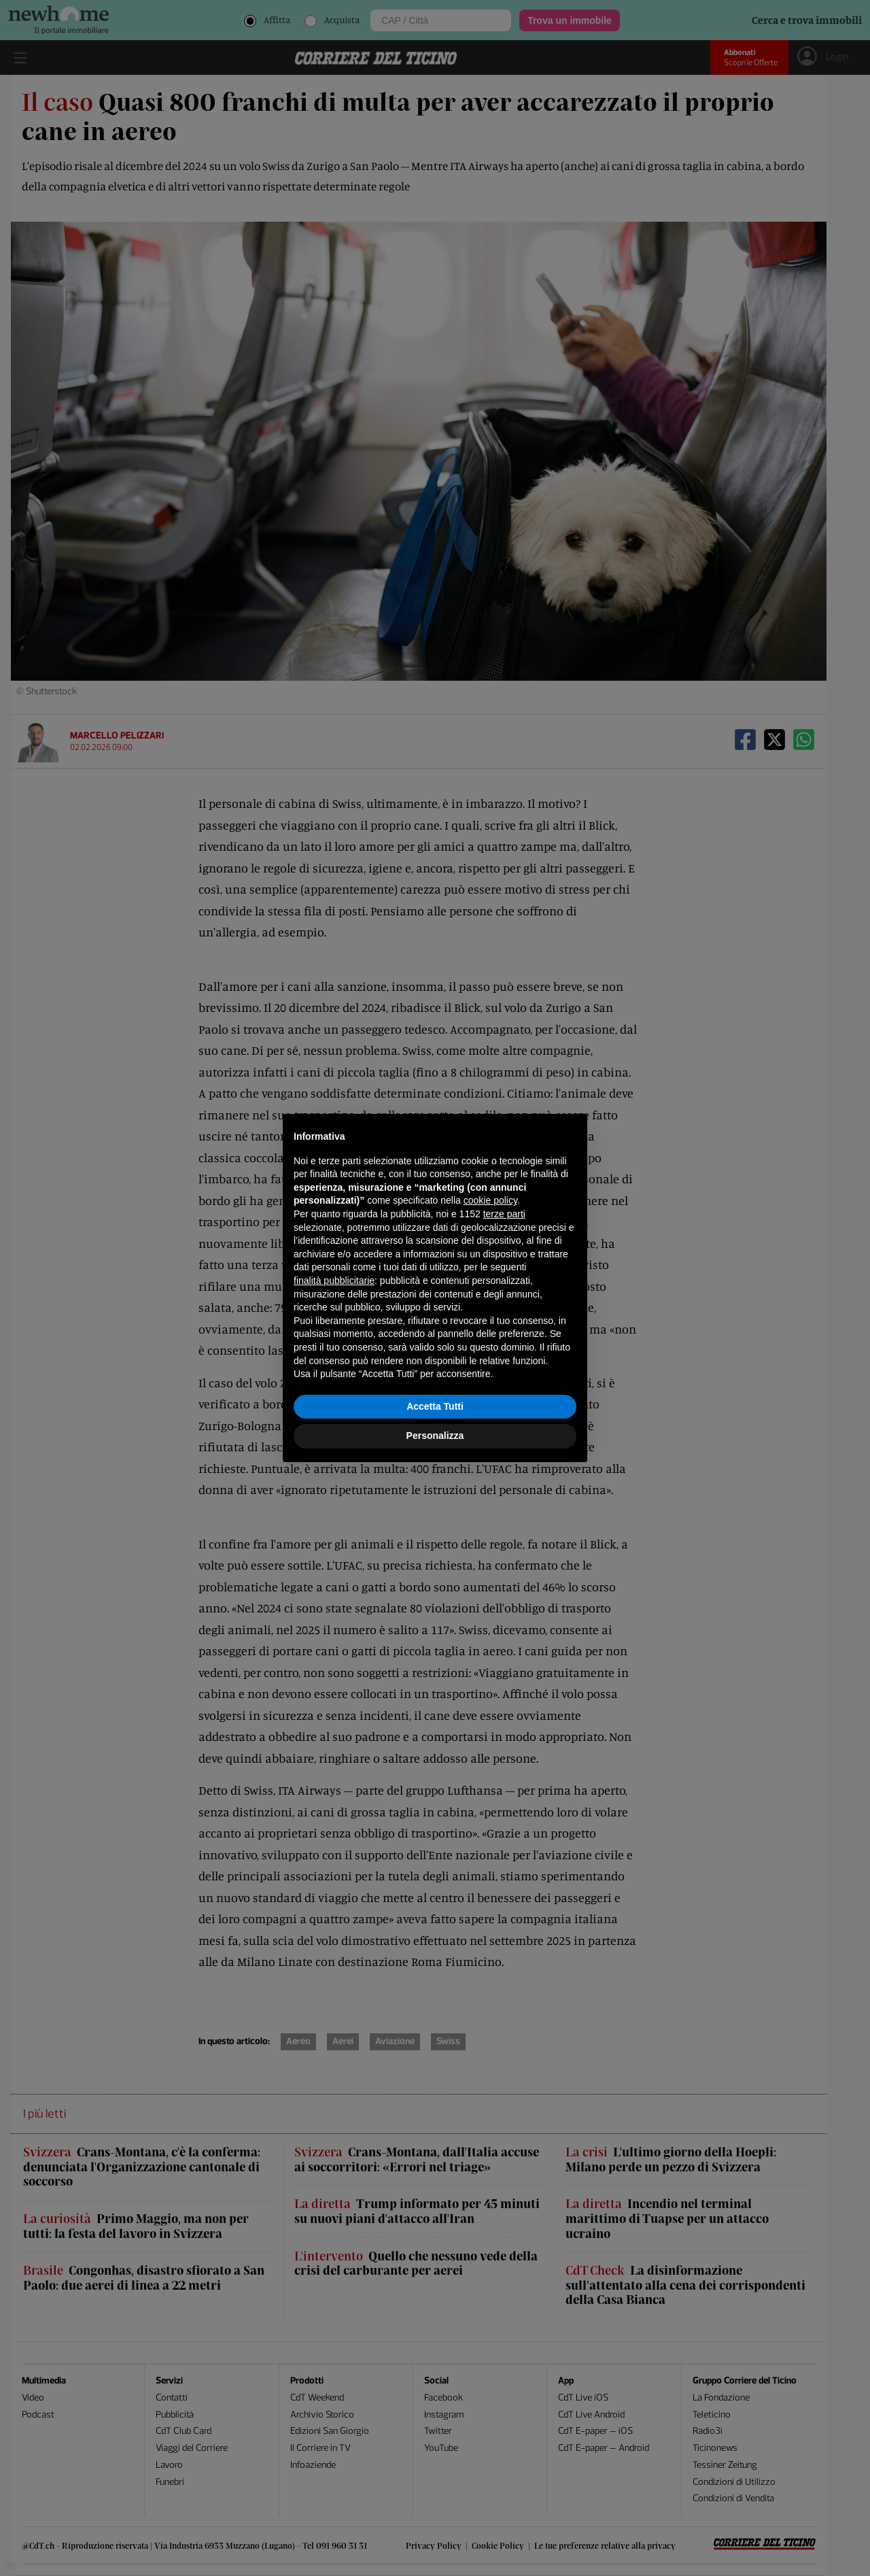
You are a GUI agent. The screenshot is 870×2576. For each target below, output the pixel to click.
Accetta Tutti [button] (435, 1406)
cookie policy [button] (490, 1200)
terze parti (504, 1213)
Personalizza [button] (435, 1435)
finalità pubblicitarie (334, 1280)
